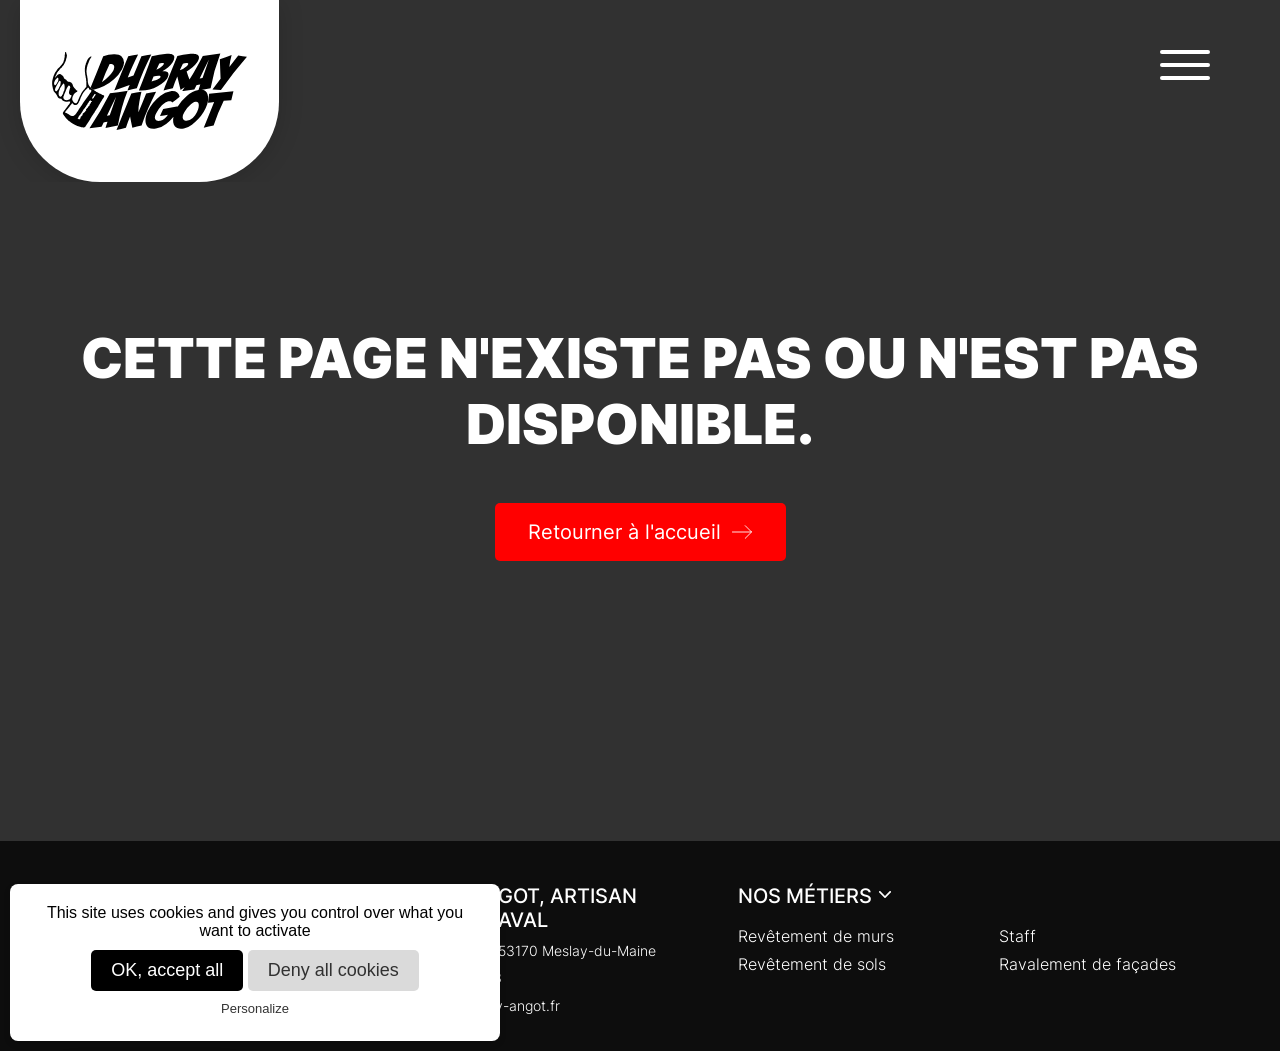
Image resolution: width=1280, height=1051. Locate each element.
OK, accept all (167, 970)
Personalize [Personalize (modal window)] (255, 1008)
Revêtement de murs (816, 936)
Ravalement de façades (1087, 964)
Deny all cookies (333, 970)
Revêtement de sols (812, 964)
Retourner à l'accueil (624, 532)
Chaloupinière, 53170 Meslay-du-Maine (517, 950)
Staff (1017, 936)
